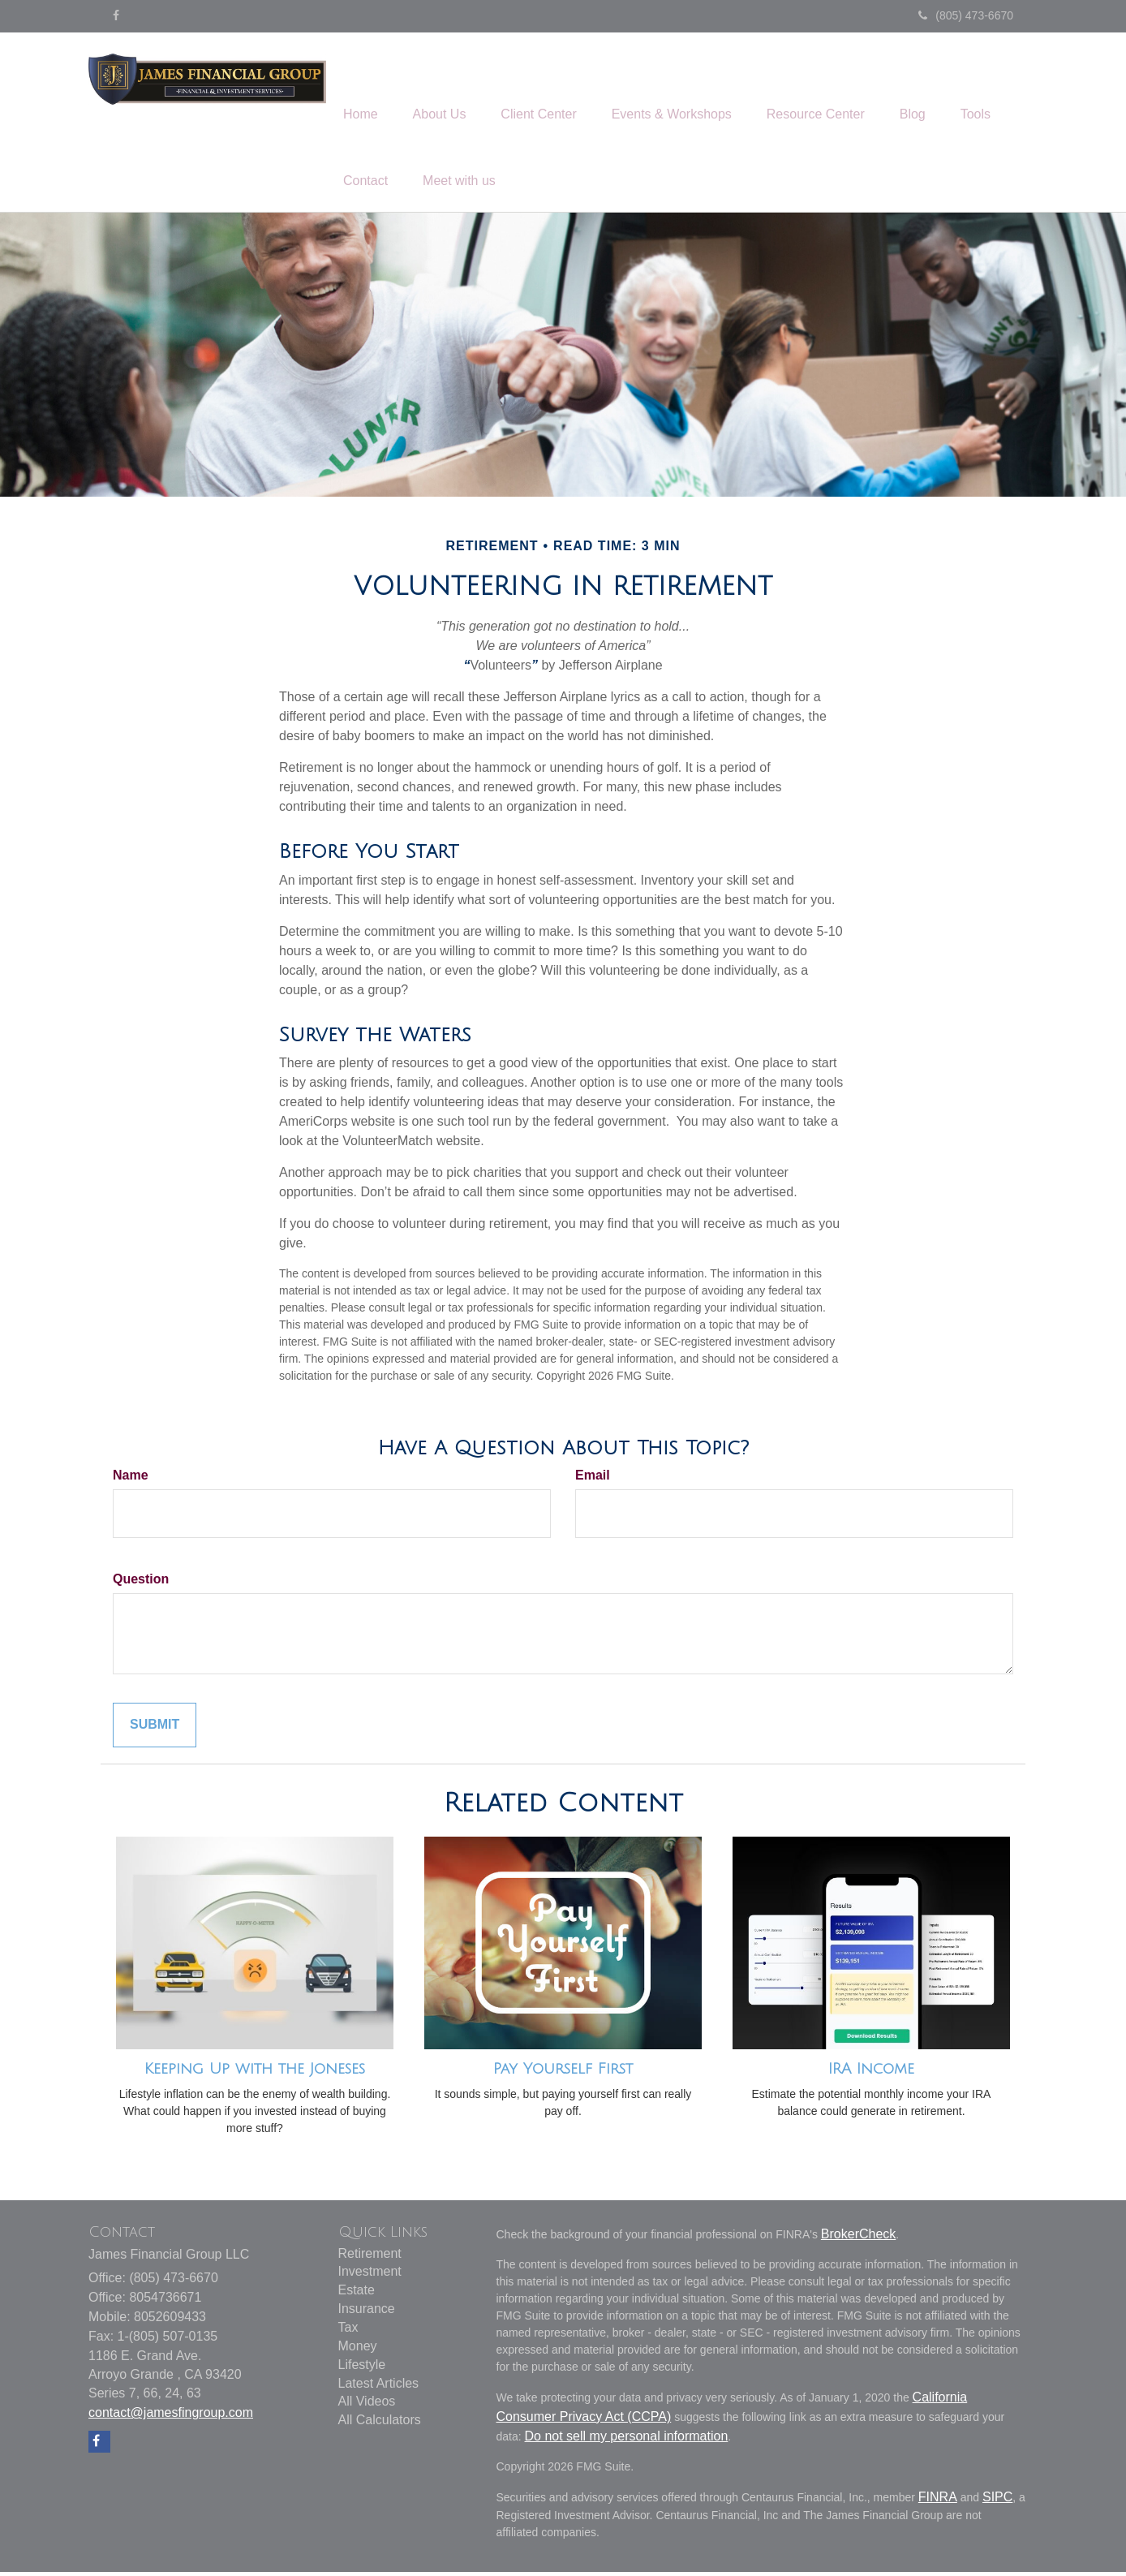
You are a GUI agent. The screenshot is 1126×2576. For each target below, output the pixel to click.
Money (357, 2351)
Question (141, 1584)
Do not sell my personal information (626, 2441)
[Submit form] (154, 1730)
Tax (348, 2332)
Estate (356, 2295)
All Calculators (379, 2425)
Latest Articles (378, 2387)
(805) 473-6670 (965, 15)
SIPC (997, 2502)
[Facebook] (116, 15)
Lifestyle (362, 2369)
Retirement (370, 2257)
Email (592, 1480)
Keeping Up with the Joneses (254, 2074)
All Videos (367, 2406)
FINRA (937, 2502)
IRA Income (871, 2074)
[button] (448, 90)
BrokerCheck (858, 2239)
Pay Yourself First (563, 2074)
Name (130, 1480)
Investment (370, 2276)
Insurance (366, 2313)
